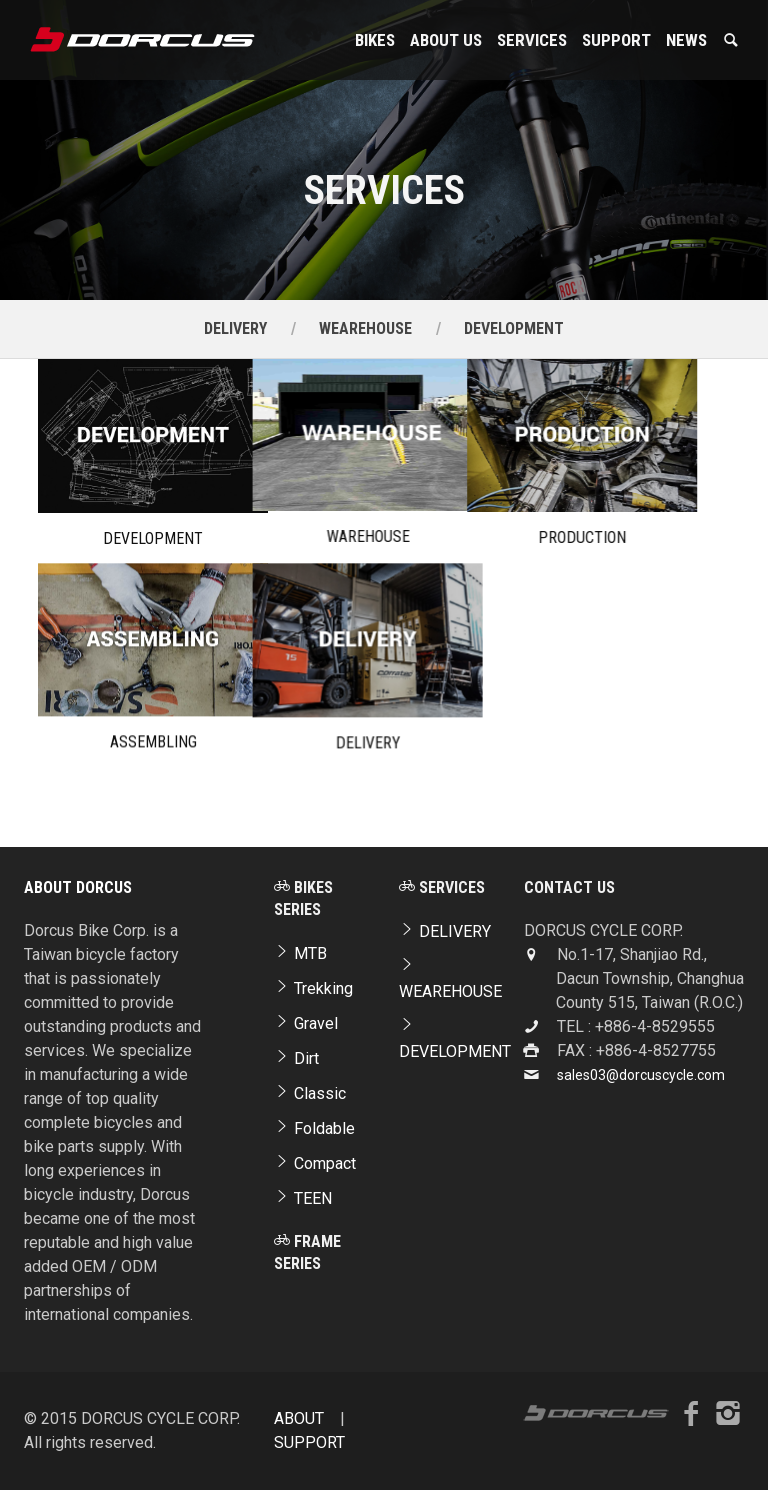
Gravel (306, 1023)
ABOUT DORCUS (78, 887)
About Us (446, 40)
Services (532, 40)
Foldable (314, 1128)
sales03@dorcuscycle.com (641, 1075)
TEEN (303, 1198)
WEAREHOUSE (365, 328)
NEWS (686, 40)
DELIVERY (235, 328)
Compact (315, 1163)
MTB (300, 953)
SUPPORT (616, 40)
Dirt (296, 1058)
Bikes (375, 40)
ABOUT (299, 1418)
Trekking (313, 988)
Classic (310, 1093)
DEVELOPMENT (514, 328)
